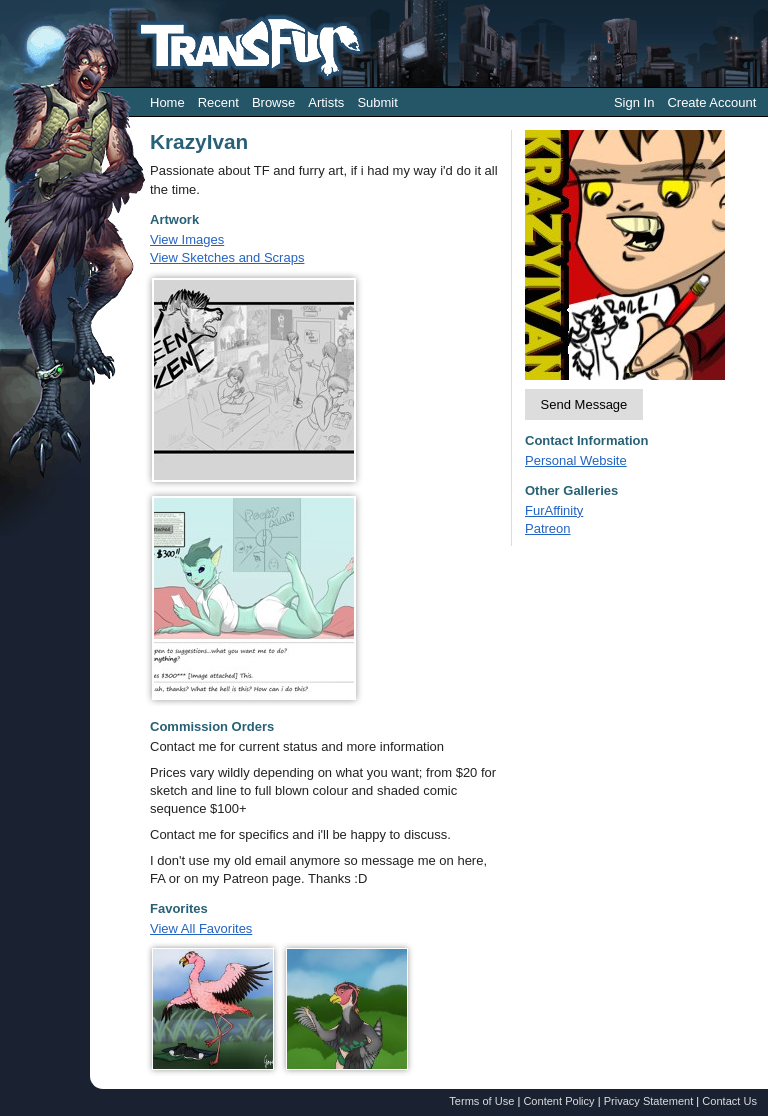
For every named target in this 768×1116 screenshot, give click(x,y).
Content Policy (558, 1101)
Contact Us (729, 1101)
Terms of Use (481, 1101)
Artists (326, 102)
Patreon (548, 528)
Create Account (711, 102)
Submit (377, 102)
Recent (218, 102)
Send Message (584, 404)
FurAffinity (554, 510)
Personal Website (576, 460)
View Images (187, 239)
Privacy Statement (649, 1101)
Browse (273, 102)
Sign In (634, 102)
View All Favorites (201, 928)
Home (167, 102)
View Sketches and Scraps (227, 257)
